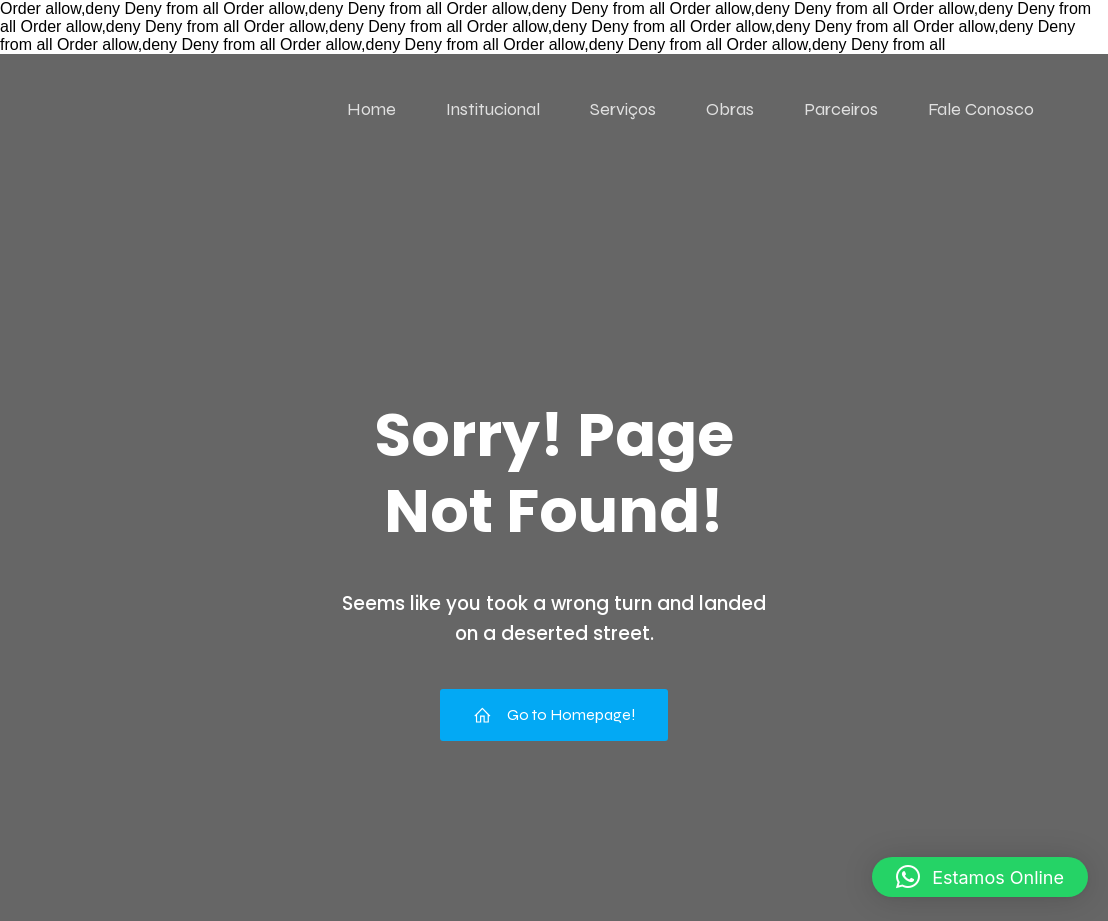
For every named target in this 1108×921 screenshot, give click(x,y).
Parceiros (841, 109)
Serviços (623, 109)
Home (371, 109)
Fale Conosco (981, 109)
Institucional (493, 109)
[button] (980, 877)
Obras (730, 109)
